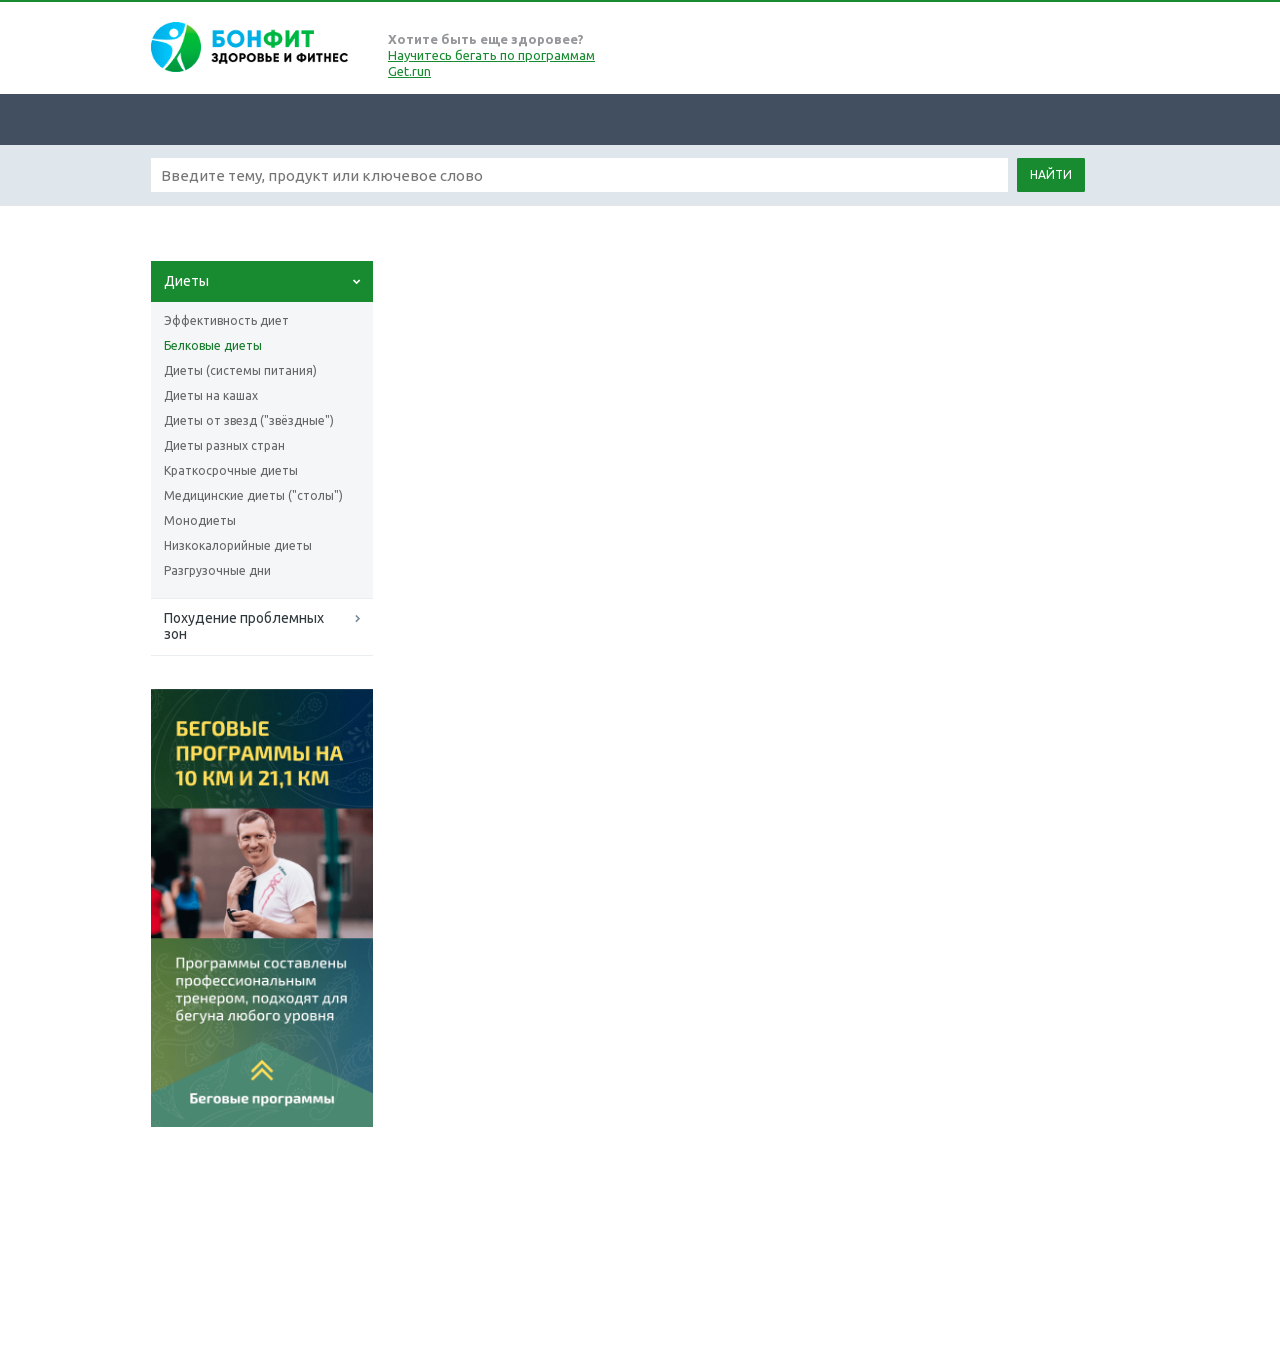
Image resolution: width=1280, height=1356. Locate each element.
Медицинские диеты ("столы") (253, 495)
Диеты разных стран (224, 445)
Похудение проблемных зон (244, 626)
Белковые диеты (213, 345)
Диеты (186, 281)
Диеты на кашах (211, 395)
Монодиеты (200, 520)
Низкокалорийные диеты (238, 545)
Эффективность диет (226, 320)
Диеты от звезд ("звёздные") (249, 420)
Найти (1051, 174)
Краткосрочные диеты (231, 470)
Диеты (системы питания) (240, 370)
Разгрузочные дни (217, 570)
